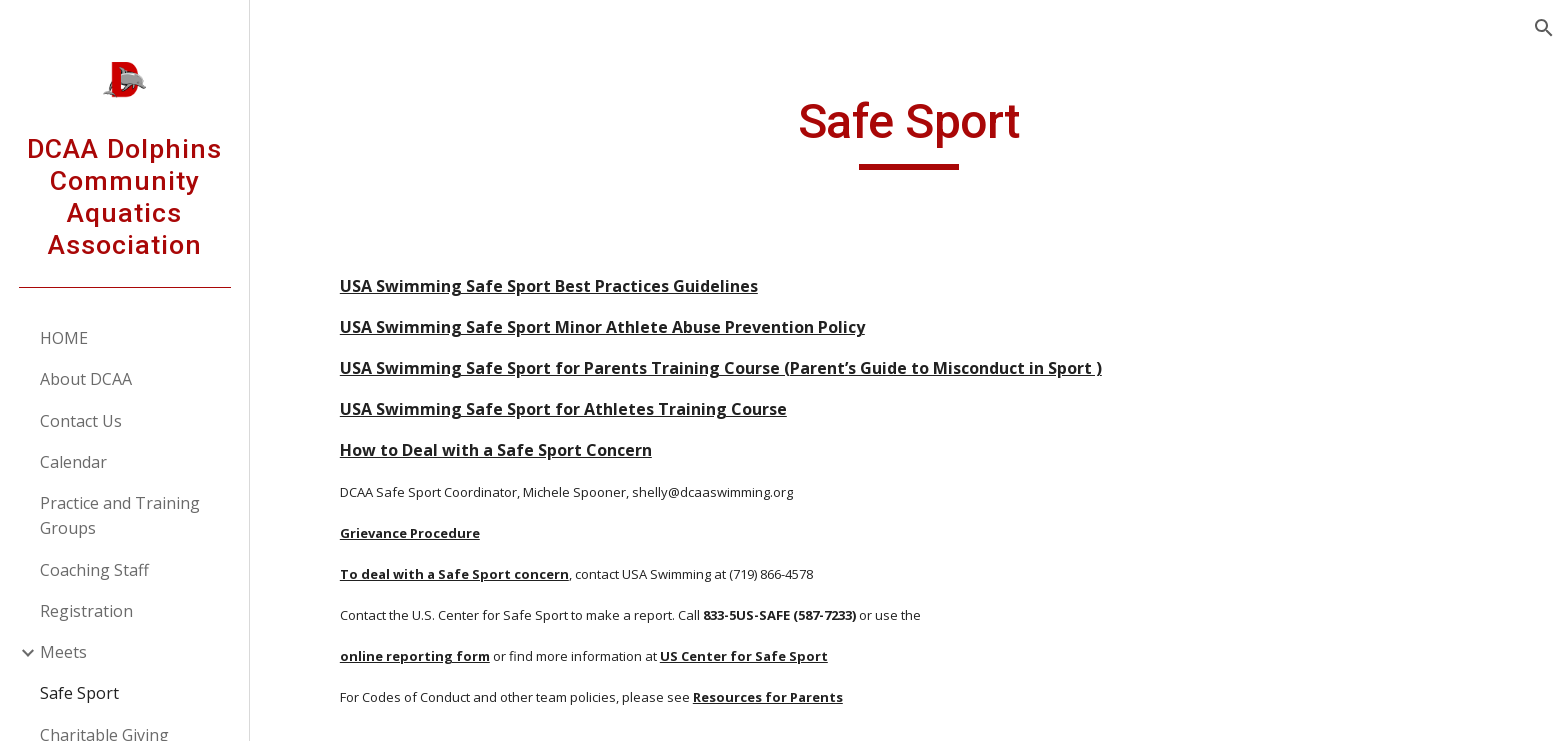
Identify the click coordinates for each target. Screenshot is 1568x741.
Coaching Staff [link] (94, 570)
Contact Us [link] (81, 421)
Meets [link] (63, 652)
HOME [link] (64, 338)
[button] (1544, 28)
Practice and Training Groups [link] (120, 515)
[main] (909, 131)
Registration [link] (86, 611)
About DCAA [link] (86, 379)
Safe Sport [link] (79, 693)
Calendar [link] (73, 462)
